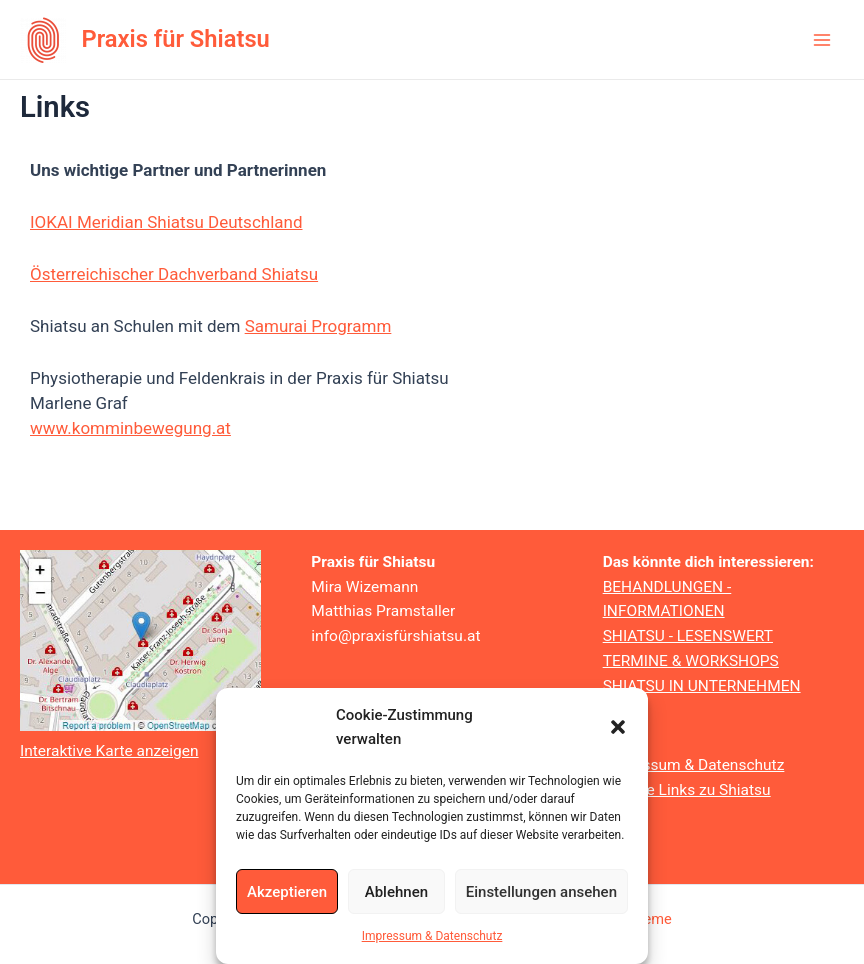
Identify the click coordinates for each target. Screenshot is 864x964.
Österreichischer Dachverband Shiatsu (174, 274)
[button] (618, 727)
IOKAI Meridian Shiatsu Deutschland (166, 222)
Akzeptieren (287, 892)
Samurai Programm (318, 326)
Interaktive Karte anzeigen (109, 751)
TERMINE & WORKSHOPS (691, 661)
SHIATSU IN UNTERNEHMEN (702, 686)
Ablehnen (396, 892)
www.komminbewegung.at (130, 428)
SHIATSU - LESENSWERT (688, 636)
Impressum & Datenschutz (432, 936)
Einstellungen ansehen (541, 892)
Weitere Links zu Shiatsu (687, 790)
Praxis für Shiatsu (176, 39)
